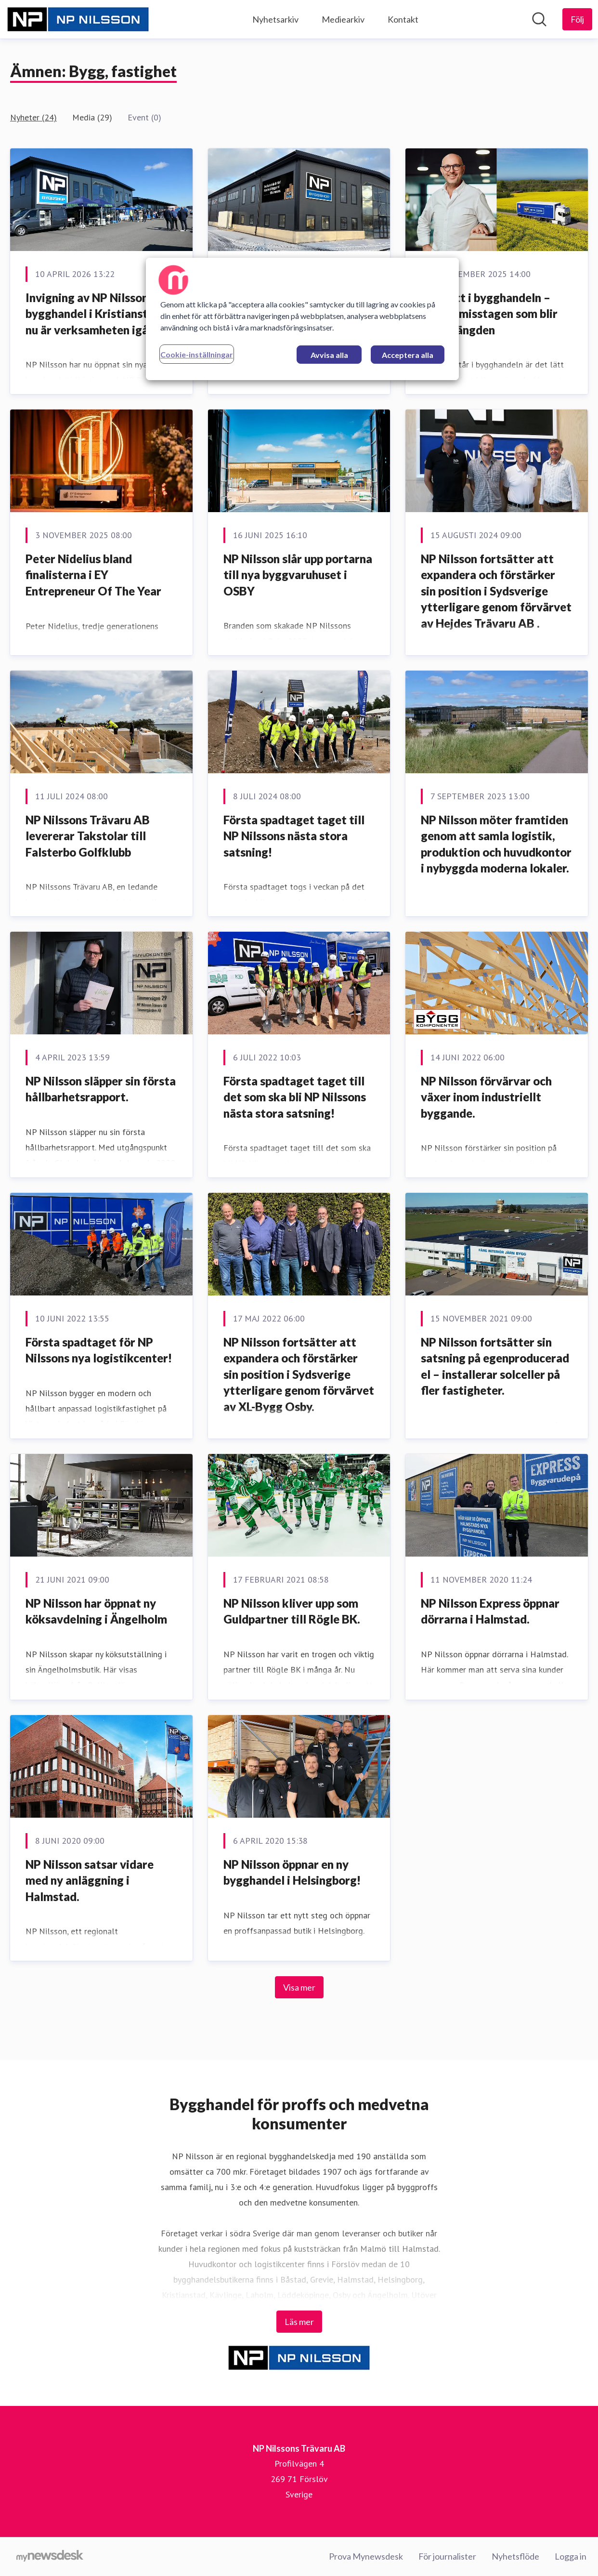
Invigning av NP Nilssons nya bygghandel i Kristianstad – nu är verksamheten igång (100, 314)
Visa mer (299, 1987)
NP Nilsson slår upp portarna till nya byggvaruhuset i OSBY (297, 575)
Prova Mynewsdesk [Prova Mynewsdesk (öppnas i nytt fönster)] (366, 2556)
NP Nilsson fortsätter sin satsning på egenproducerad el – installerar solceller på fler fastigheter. (495, 1366)
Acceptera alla (407, 354)
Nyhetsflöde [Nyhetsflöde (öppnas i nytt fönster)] (515, 2556)
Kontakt (403, 19)
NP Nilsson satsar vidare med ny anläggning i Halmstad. (90, 1880)
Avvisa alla (329, 354)
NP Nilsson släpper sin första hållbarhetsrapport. (101, 1089)
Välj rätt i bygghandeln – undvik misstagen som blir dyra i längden (489, 314)
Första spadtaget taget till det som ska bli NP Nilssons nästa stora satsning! (294, 1097)
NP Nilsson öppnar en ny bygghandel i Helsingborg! (292, 1872)
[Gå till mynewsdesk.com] (50, 2556)
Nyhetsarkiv (275, 19)
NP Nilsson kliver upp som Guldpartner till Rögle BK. (291, 1611)
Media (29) (92, 117)
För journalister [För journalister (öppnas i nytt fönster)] (447, 2556)
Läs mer (299, 2321)
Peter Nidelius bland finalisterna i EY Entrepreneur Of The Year (93, 575)
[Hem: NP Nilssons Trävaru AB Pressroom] (78, 19)
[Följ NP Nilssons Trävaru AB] (577, 19)
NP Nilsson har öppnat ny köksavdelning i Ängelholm (96, 1611)
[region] (302, 319)
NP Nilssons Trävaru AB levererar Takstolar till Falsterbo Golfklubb (88, 836)
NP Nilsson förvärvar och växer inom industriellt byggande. (486, 1097)
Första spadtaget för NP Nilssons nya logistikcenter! (99, 1350)
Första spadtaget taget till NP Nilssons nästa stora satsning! (293, 836)
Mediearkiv (343, 19)
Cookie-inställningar (196, 354)
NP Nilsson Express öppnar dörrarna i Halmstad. (490, 1611)
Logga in (570, 2556)
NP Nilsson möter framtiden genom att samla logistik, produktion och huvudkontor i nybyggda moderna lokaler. (496, 844)
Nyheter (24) (33, 117)
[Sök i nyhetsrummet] (539, 19)
